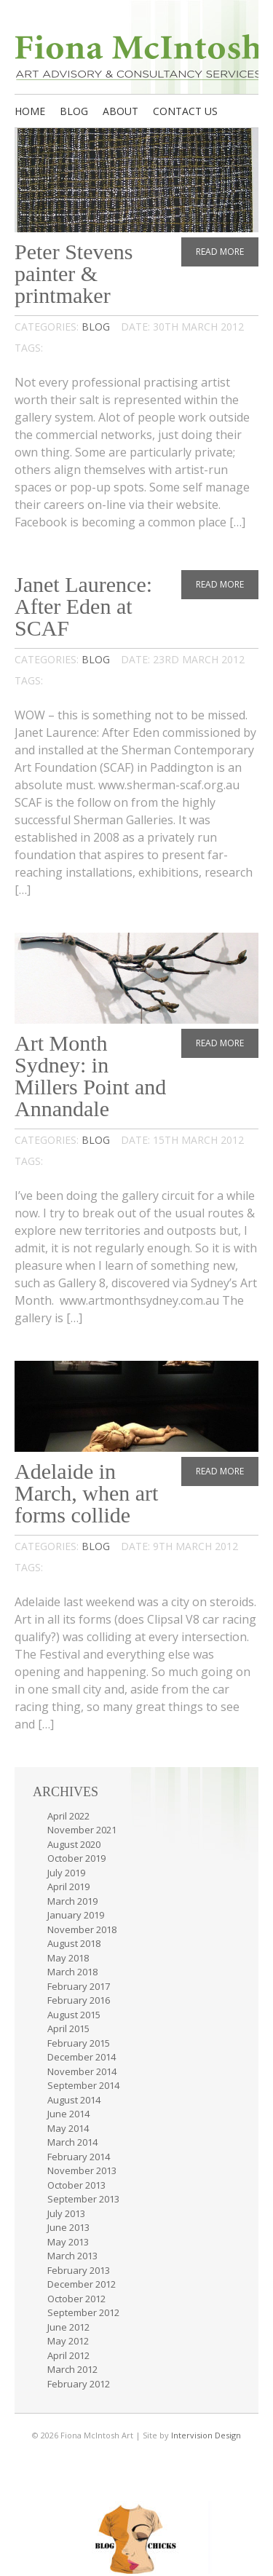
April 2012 (68, 2355)
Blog (74, 111)
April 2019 (68, 1886)
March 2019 (72, 1901)
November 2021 (81, 1829)
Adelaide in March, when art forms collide (86, 1493)
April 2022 (68, 1815)
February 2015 (78, 2043)
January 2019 (75, 1914)
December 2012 (81, 2284)
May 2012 (68, 2340)
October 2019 (76, 1858)
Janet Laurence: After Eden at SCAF (83, 606)
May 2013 (68, 2241)
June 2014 (68, 2113)
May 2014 (68, 2128)
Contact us (185, 111)
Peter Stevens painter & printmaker (73, 273)
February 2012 (78, 2383)
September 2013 (83, 2198)
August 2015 (73, 2014)
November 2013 (81, 2170)
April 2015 (68, 2028)
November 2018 (81, 1929)
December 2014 (81, 2056)
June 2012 (68, 2327)
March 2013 (72, 2255)
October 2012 (76, 2298)
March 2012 (72, 2369)
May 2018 (68, 1957)
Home (30, 111)
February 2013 (78, 2270)
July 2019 (66, 1872)
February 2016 (78, 2000)
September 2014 (83, 2085)
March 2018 (72, 1971)
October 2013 (76, 2185)
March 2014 (72, 2142)
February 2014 (78, 2156)
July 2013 (66, 2213)
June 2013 (68, 2227)
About (120, 111)
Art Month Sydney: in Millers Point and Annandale (90, 1076)
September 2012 (83, 2312)
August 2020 (73, 1844)
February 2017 (78, 1986)
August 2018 (73, 1943)
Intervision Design (206, 2435)
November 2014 (81, 2071)
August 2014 (73, 2099)
